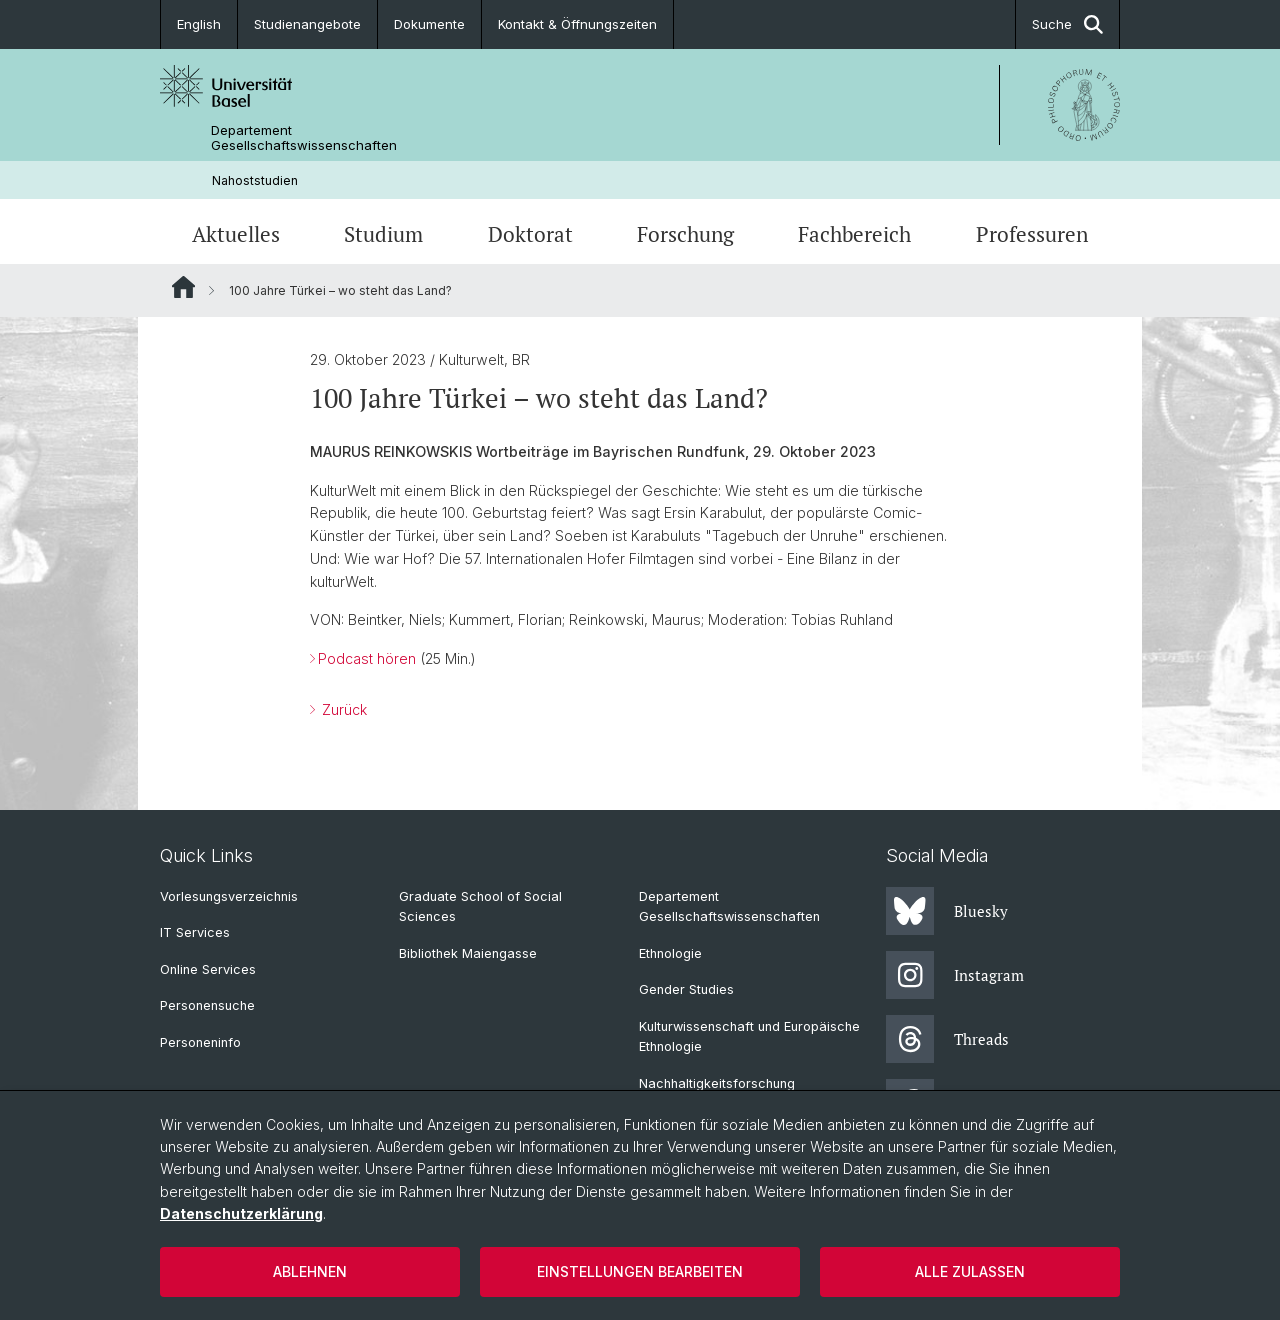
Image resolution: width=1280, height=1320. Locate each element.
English (199, 24)
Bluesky (947, 911)
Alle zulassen (970, 1271)
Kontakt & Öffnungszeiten (577, 24)
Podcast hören (367, 658)
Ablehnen (310, 1271)
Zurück (342, 709)
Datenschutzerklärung (241, 1213)
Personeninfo (200, 1042)
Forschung (685, 234)
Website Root (183, 287)
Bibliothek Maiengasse (468, 953)
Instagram (955, 975)
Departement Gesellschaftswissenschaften (304, 138)
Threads (947, 1039)
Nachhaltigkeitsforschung (717, 1083)
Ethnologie (670, 953)
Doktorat (530, 234)
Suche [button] (1067, 24)
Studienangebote (307, 24)
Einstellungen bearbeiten (640, 1271)
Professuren (1032, 234)
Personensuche (207, 1005)
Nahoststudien (255, 180)
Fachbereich (854, 234)
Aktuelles (236, 234)
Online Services (208, 969)
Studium (383, 234)
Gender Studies (686, 989)
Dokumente (429, 24)
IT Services (195, 932)
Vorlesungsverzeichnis (229, 896)
